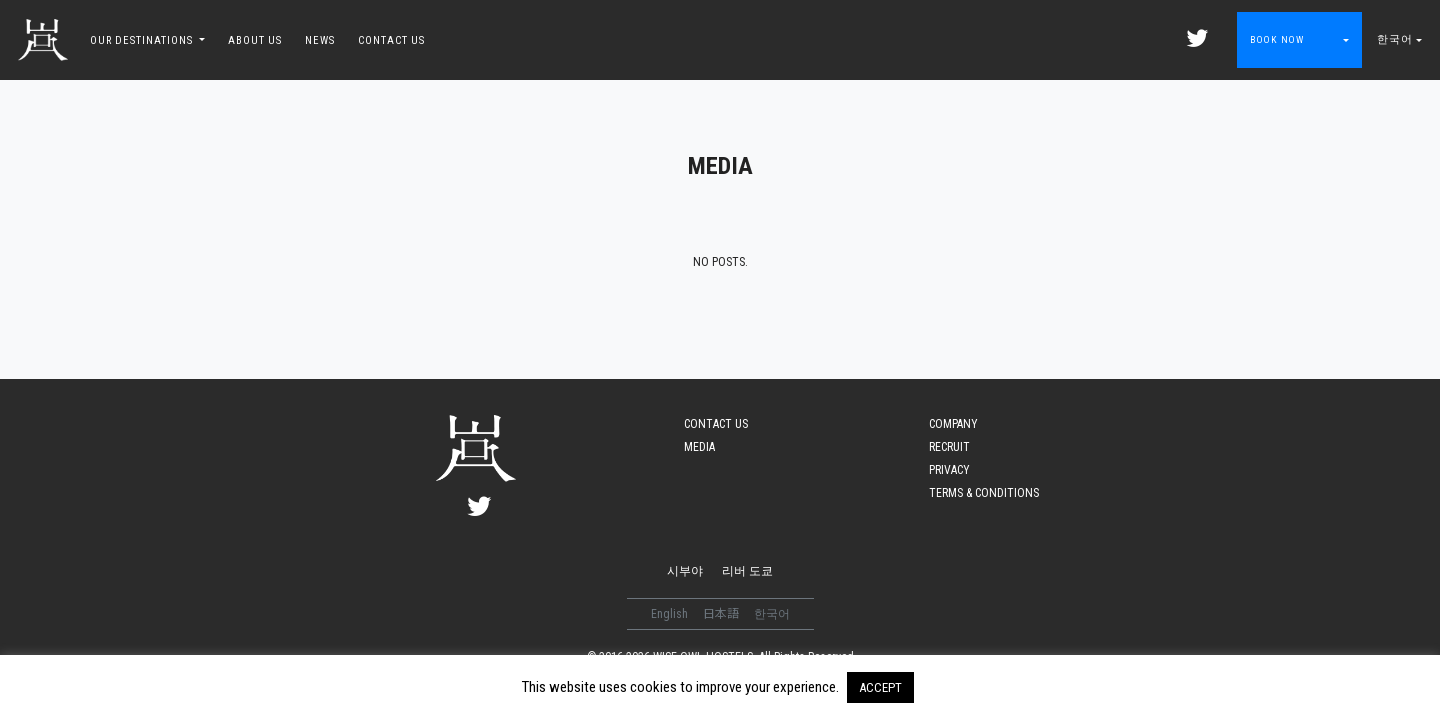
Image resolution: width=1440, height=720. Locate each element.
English (671, 614)
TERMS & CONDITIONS (984, 493)
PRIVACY (949, 470)
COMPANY (953, 424)
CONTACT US (391, 40)
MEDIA (699, 447)
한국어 (1395, 39)
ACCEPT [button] (880, 687)
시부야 (685, 571)
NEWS (320, 40)
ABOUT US (255, 40)
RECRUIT (949, 447)
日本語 (722, 614)
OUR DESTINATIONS (143, 40)
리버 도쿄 (747, 571)
